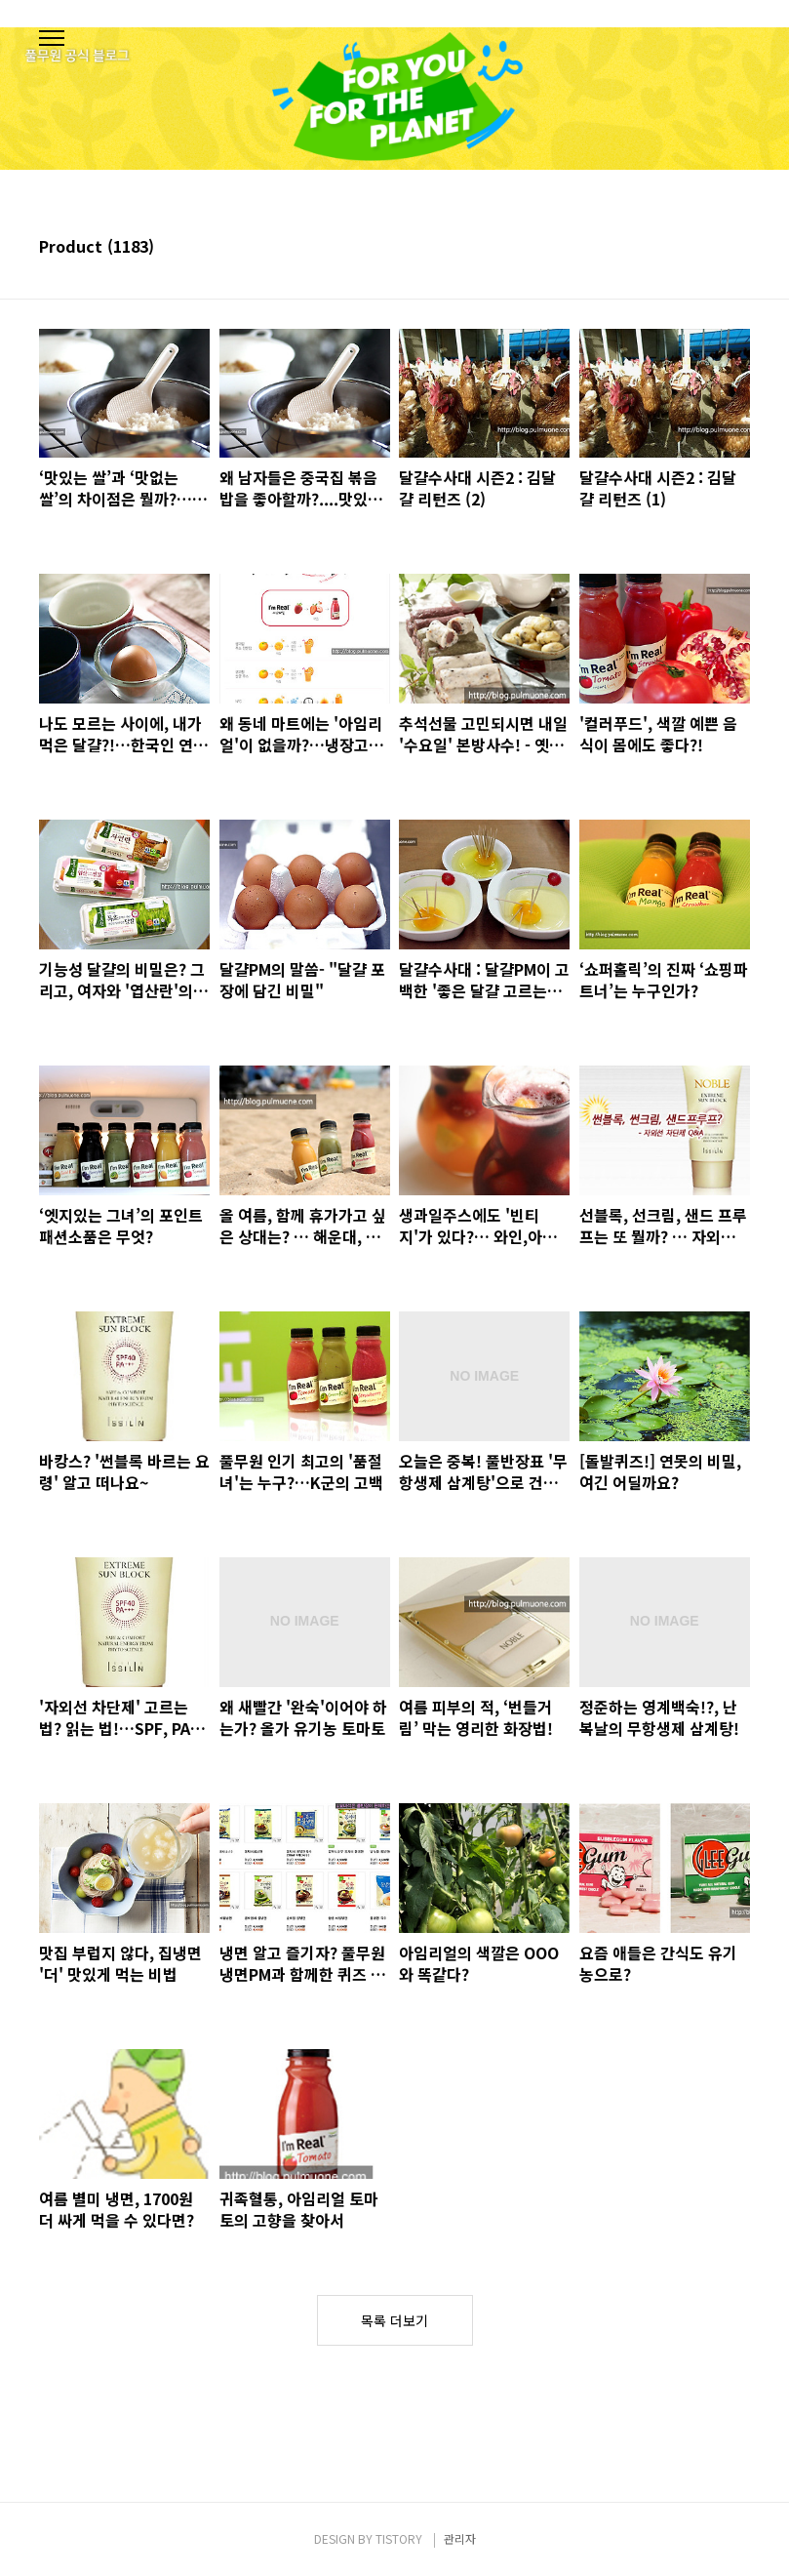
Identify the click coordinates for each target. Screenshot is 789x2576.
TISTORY (398, 2538)
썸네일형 (711, 248)
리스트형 (738, 248)
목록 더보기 (394, 2320)
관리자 (460, 2538)
